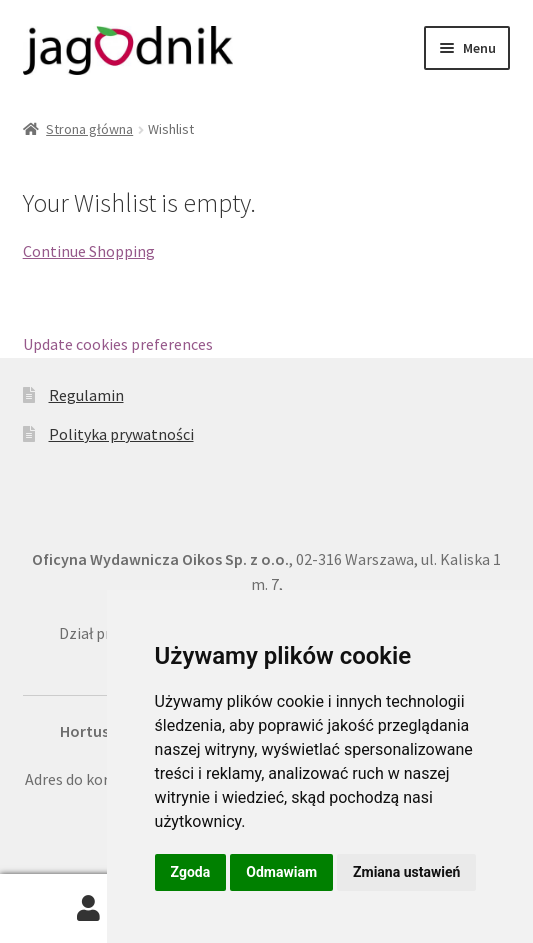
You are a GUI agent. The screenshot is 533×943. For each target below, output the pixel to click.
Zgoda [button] (191, 872)
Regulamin (86, 395)
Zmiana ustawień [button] (406, 872)
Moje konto (89, 909)
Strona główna (89, 129)
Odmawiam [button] (281, 872)
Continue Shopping (89, 251)
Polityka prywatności (121, 434)
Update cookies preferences (118, 344)
